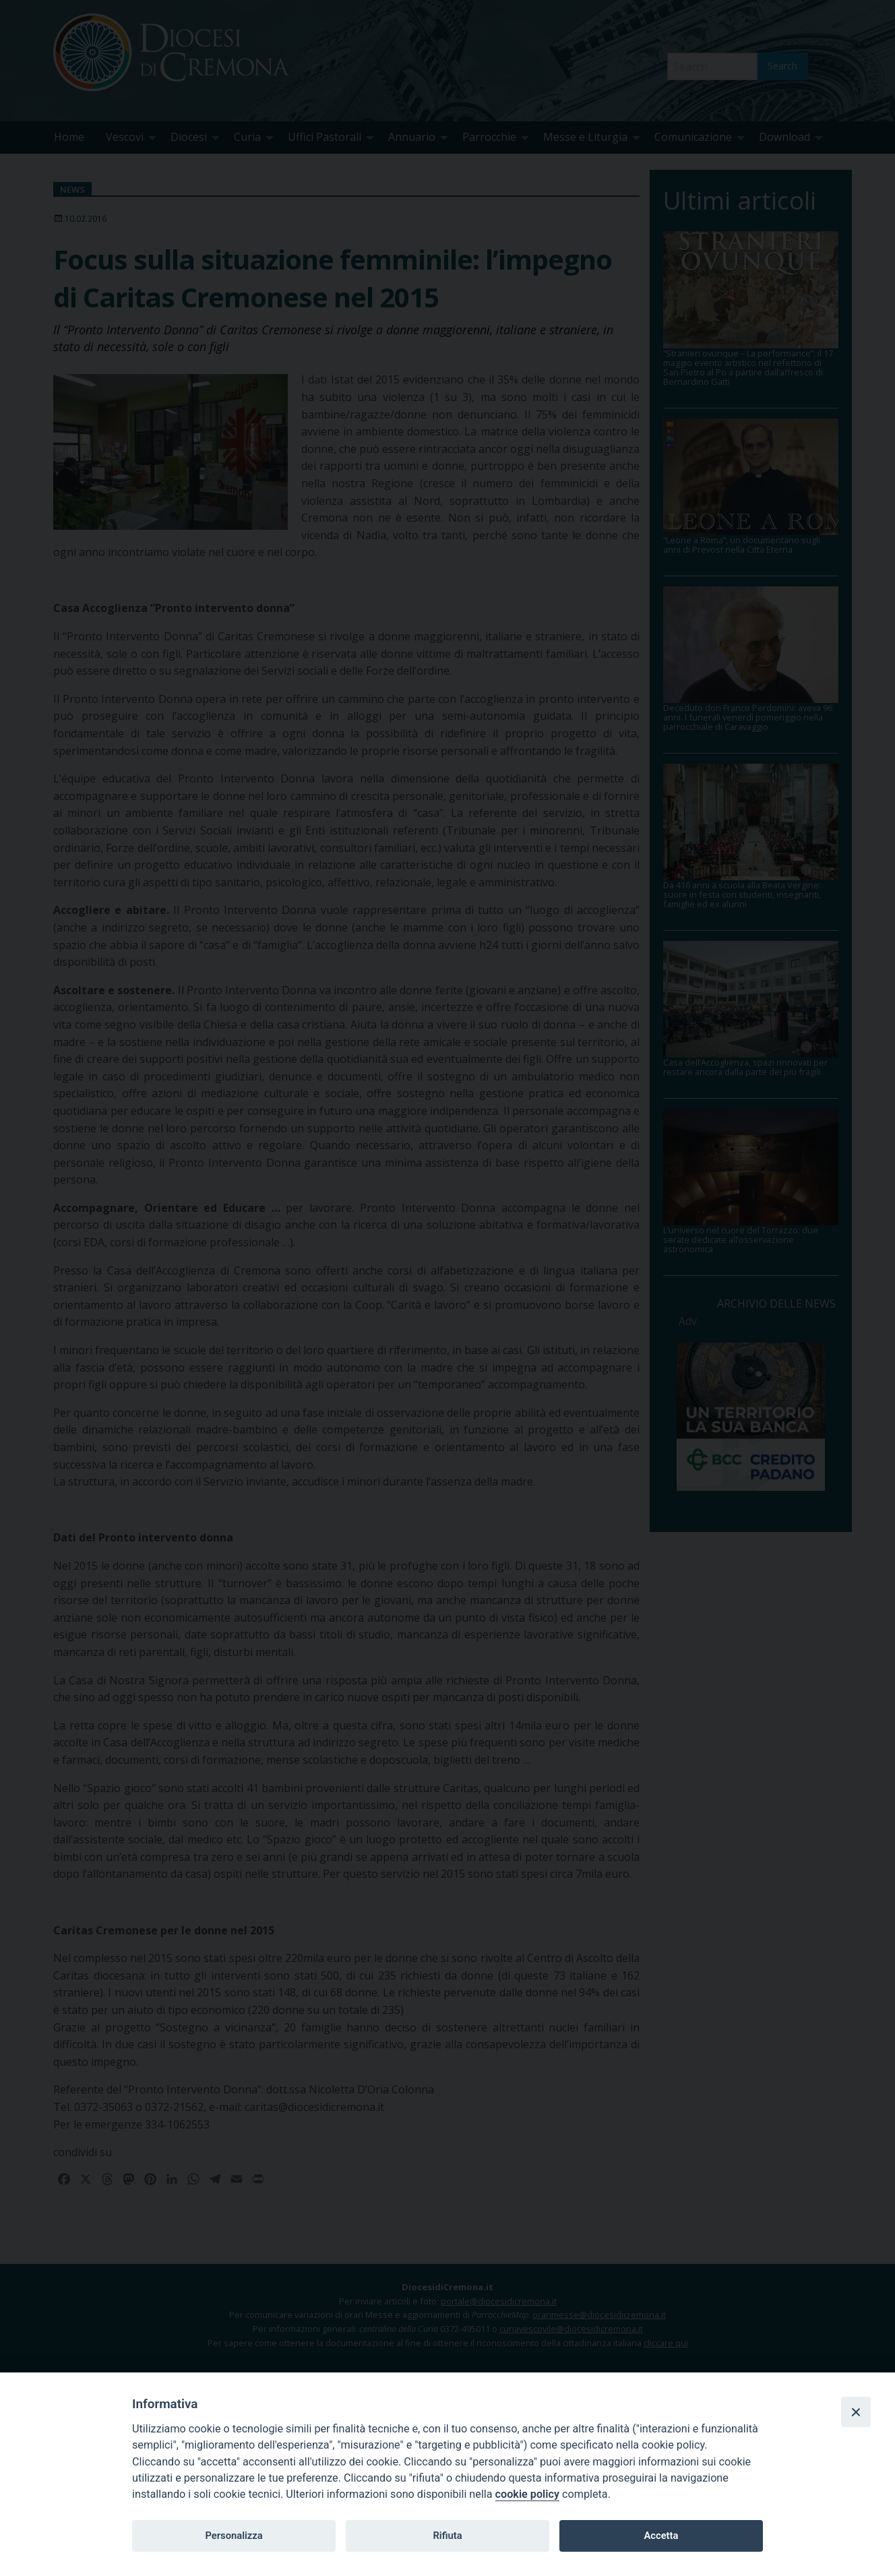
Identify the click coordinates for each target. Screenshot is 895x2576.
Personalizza (233, 2535)
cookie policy (527, 2494)
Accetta (661, 2535)
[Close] (856, 2411)
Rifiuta (447, 2535)
